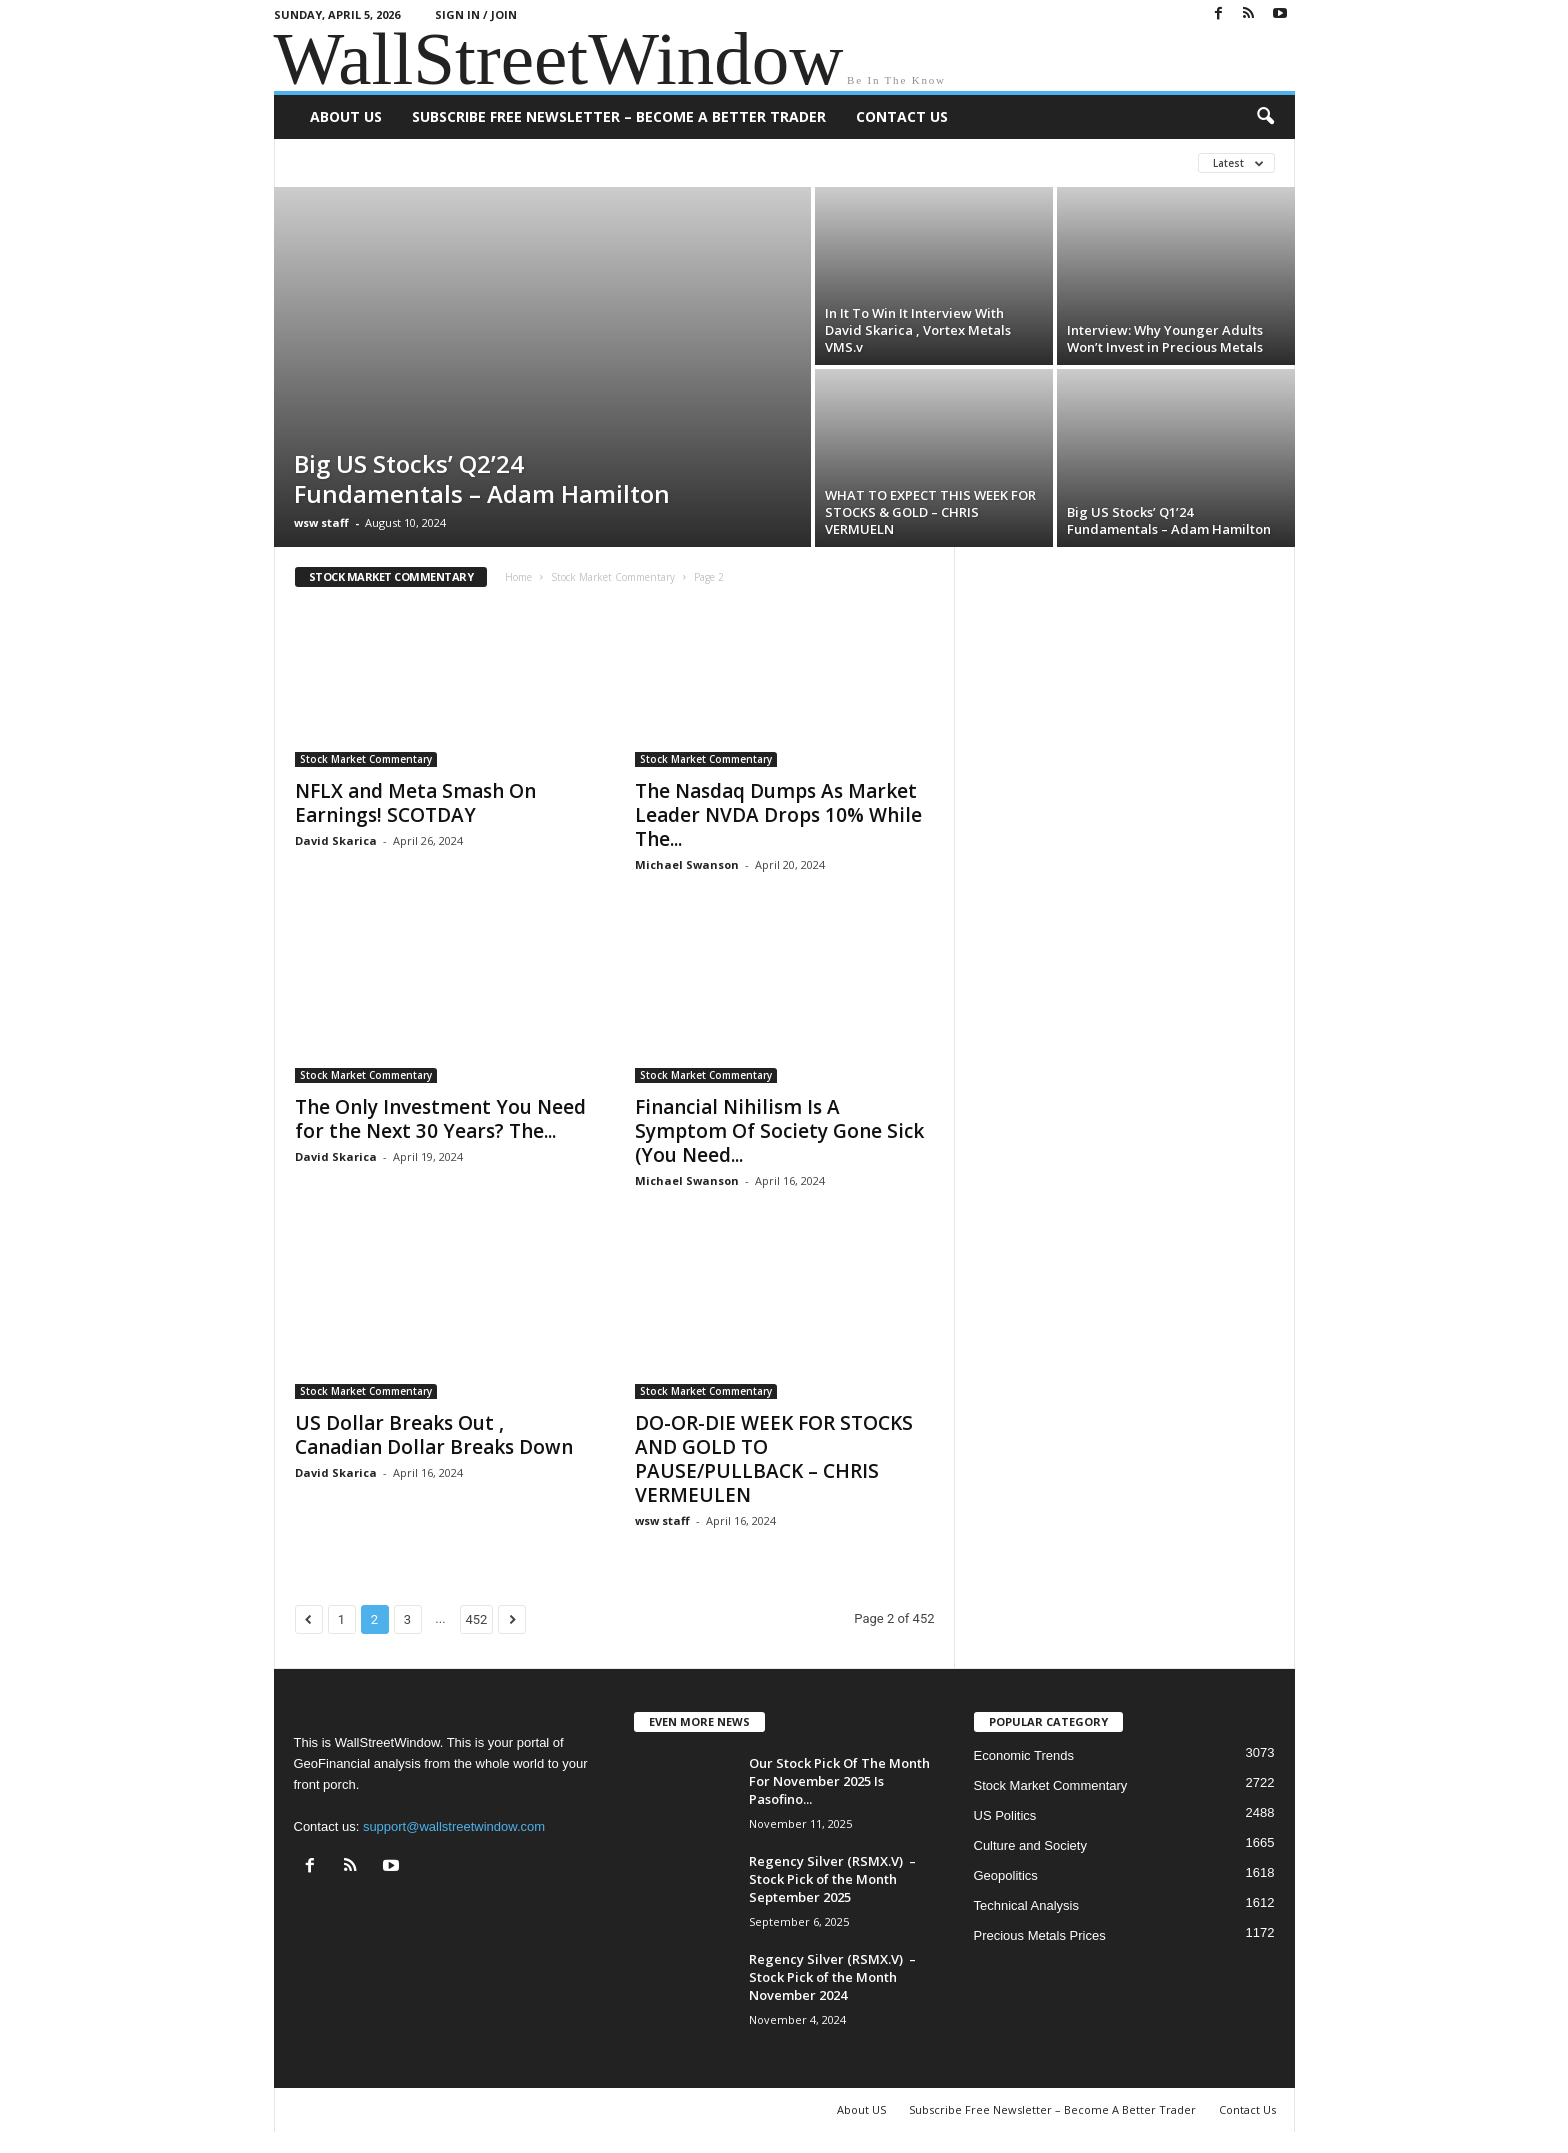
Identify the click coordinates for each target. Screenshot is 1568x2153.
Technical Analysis (1027, 1905)
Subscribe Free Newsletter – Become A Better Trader (619, 116)
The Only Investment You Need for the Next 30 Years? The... (440, 1119)
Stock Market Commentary (613, 577)
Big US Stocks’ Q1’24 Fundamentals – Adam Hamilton (1169, 520)
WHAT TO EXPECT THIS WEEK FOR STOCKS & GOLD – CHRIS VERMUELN (930, 512)
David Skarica (336, 840)
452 (477, 1619)
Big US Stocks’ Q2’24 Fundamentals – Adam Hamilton (482, 478)
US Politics (1005, 1815)
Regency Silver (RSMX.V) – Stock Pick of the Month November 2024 (832, 1977)
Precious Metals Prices (1040, 1935)
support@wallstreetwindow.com (454, 1826)
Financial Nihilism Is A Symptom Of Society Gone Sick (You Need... (779, 1131)
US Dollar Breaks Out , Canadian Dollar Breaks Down (434, 1435)
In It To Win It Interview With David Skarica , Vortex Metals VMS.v (918, 330)
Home (518, 577)
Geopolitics (1006, 1875)
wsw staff (321, 522)
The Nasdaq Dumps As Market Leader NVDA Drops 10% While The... (778, 815)
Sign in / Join (476, 14)
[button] (1265, 117)
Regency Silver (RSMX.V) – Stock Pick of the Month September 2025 (832, 1879)
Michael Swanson (687, 864)
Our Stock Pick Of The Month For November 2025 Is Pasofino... (839, 1781)
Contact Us (902, 116)
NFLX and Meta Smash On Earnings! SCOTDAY (415, 803)
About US (346, 116)
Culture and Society (1030, 1845)
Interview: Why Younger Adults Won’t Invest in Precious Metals (1165, 338)
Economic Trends (1024, 1755)
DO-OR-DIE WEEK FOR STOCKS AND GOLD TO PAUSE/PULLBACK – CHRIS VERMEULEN (774, 1459)
